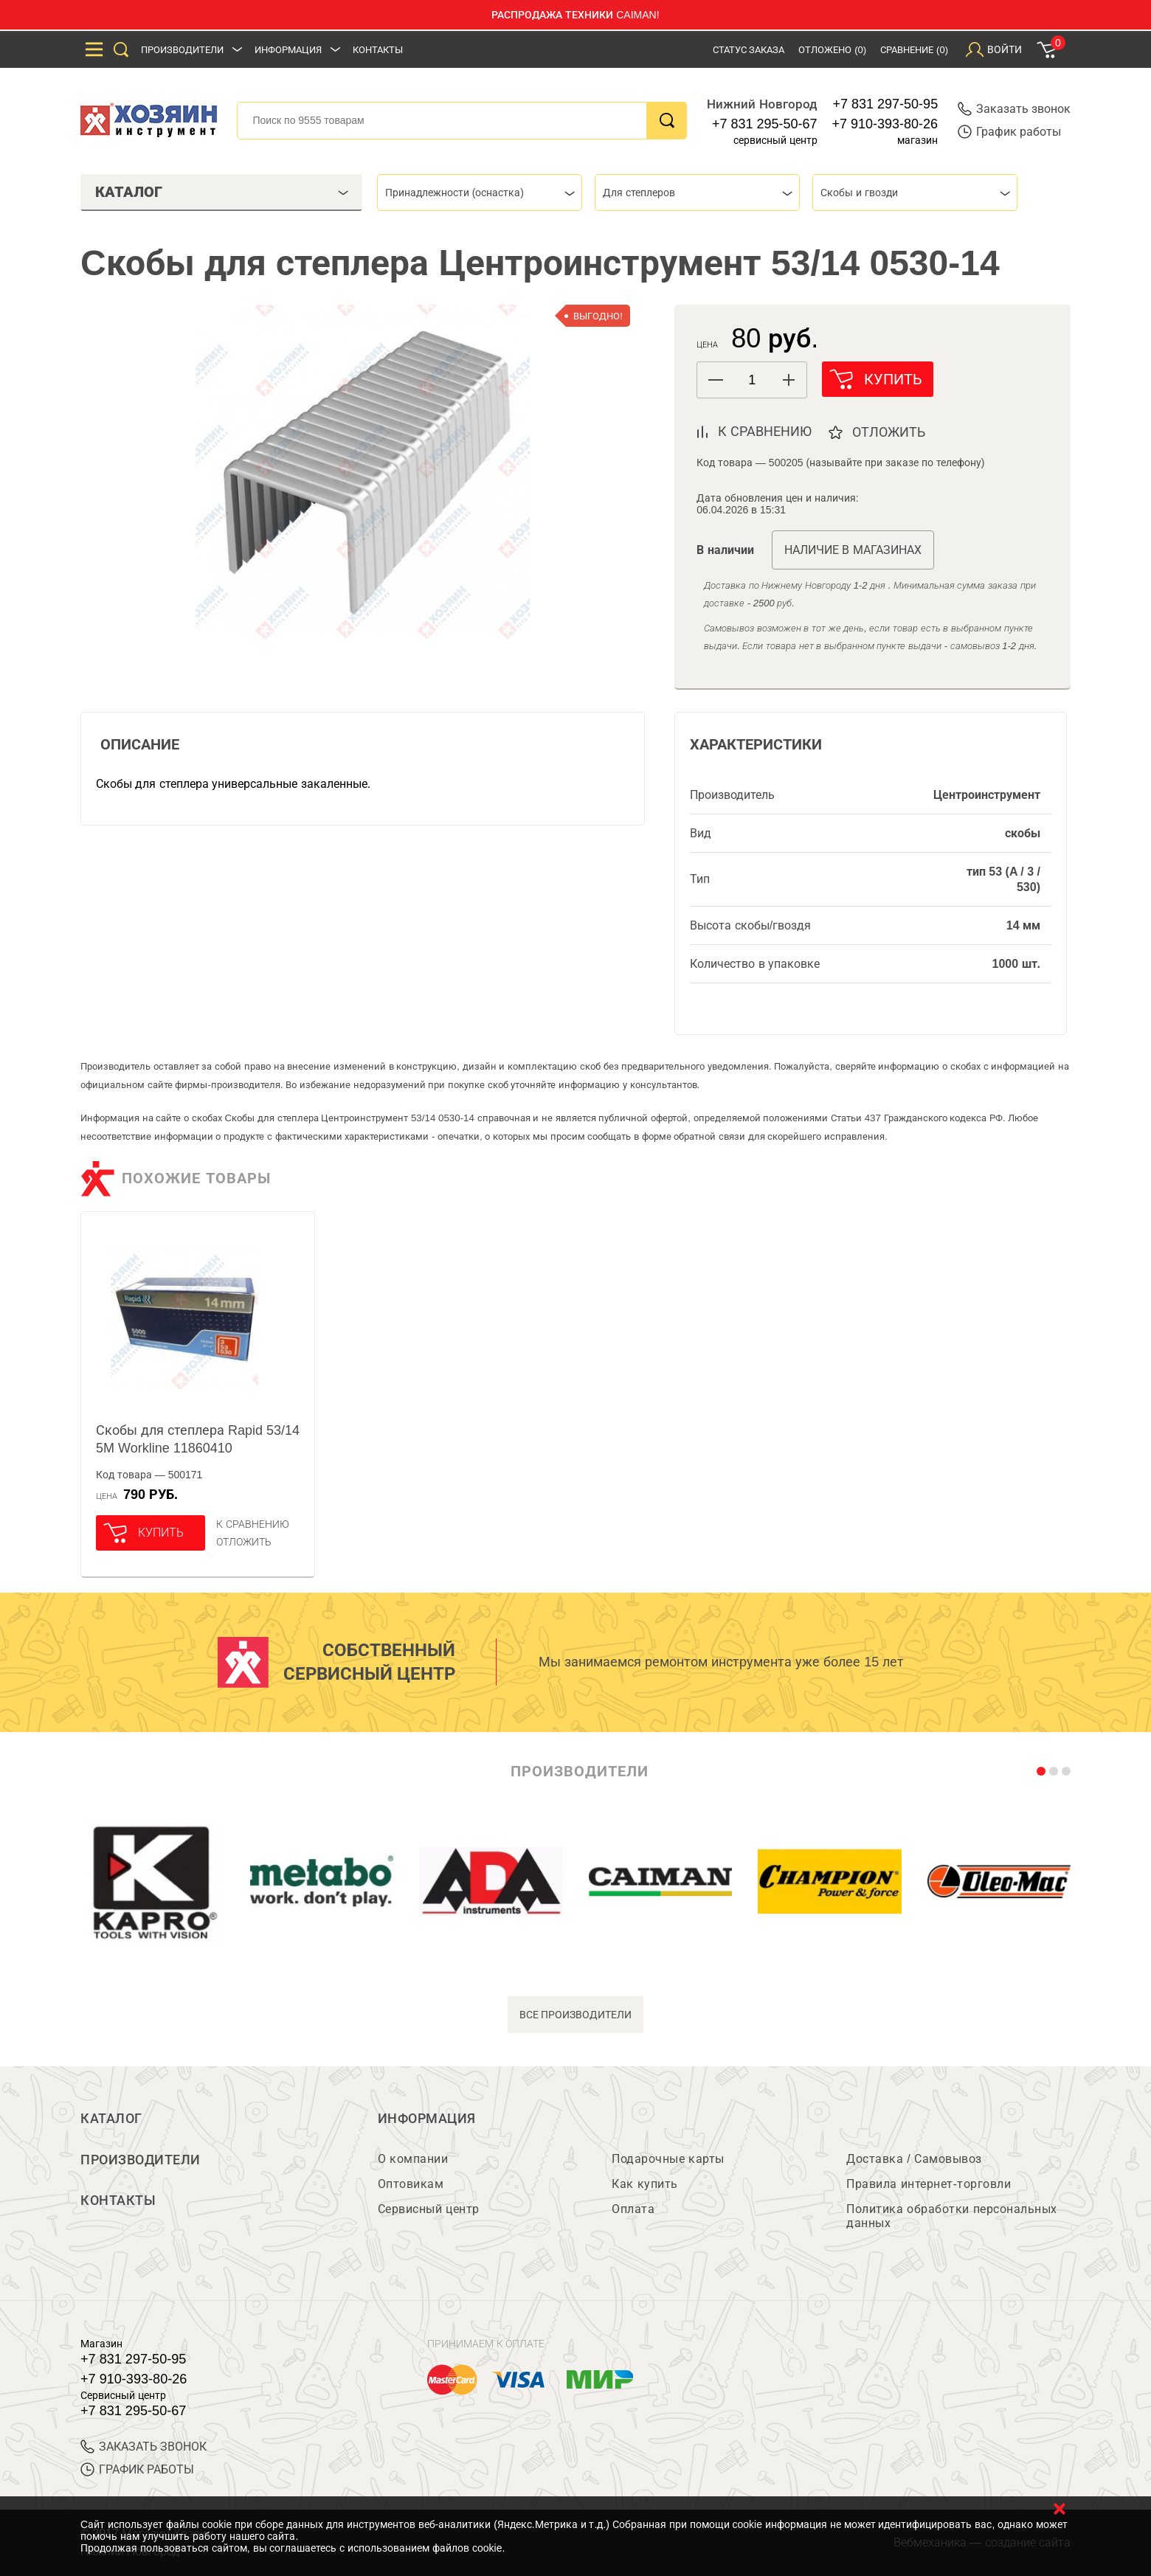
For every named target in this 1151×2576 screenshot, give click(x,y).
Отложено (832, 49)
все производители (575, 2015)
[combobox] (479, 192)
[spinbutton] (751, 380)
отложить (889, 432)
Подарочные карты (668, 2159)
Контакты (378, 49)
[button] (788, 380)
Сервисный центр (429, 2209)
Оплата (633, 2209)
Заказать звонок (1014, 109)
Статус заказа (749, 49)
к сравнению (765, 431)
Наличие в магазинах (853, 550)
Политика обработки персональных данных (951, 2216)
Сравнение (914, 49)
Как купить (644, 2184)
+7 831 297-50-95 (886, 104)
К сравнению (252, 1524)
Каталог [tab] (221, 192)
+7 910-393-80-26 (885, 124)
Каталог (111, 2118)
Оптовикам (411, 2184)
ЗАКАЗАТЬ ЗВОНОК (143, 2447)
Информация (288, 49)
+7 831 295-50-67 (765, 124)
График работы (1009, 132)
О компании (413, 2159)
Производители (182, 49)
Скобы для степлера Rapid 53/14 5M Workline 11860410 (198, 1439)
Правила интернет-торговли (928, 2184)
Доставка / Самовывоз (913, 2159)
